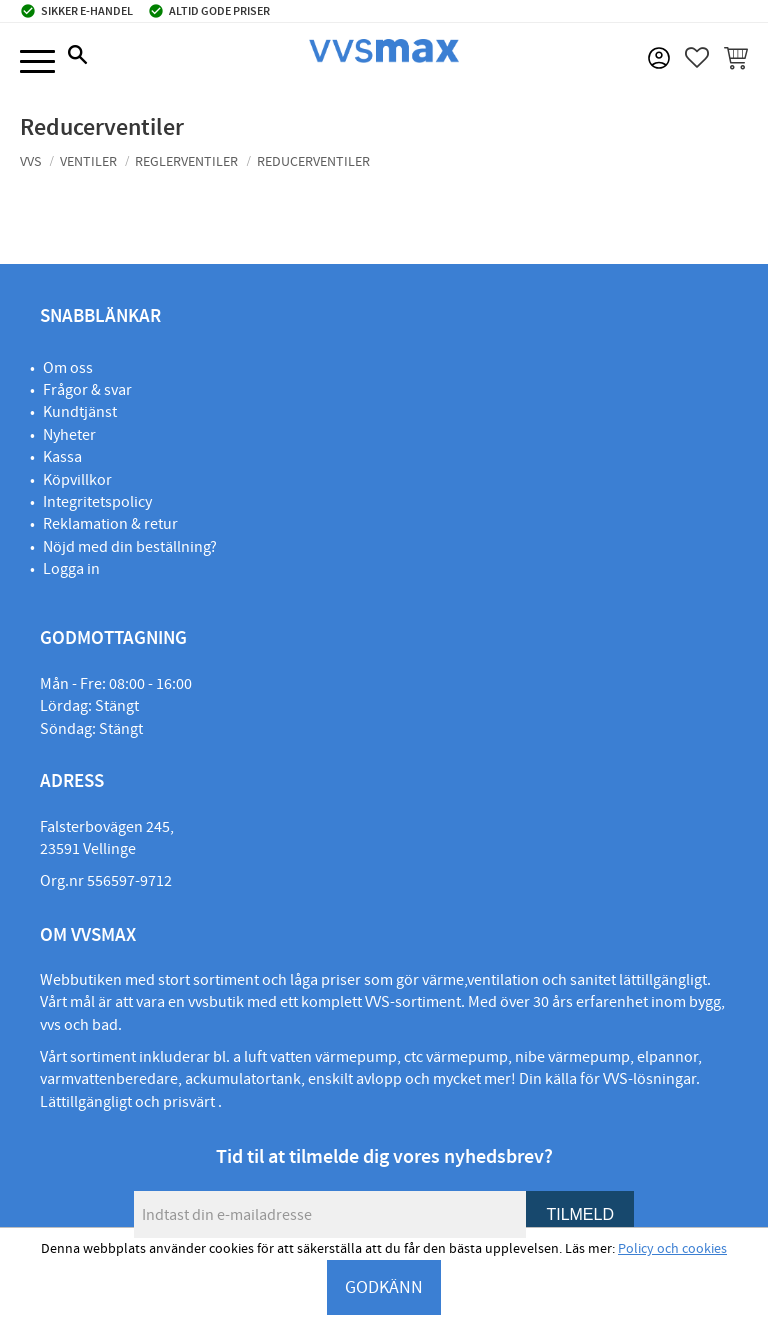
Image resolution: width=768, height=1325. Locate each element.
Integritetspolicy (97, 502)
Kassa (62, 457)
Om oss (68, 368)
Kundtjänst (80, 412)
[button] (37, 62)
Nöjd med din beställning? (130, 547)
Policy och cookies (672, 1249)
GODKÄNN (384, 1287)
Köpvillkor (77, 480)
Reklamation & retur (110, 524)
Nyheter (69, 435)
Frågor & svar (87, 390)
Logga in (71, 569)
